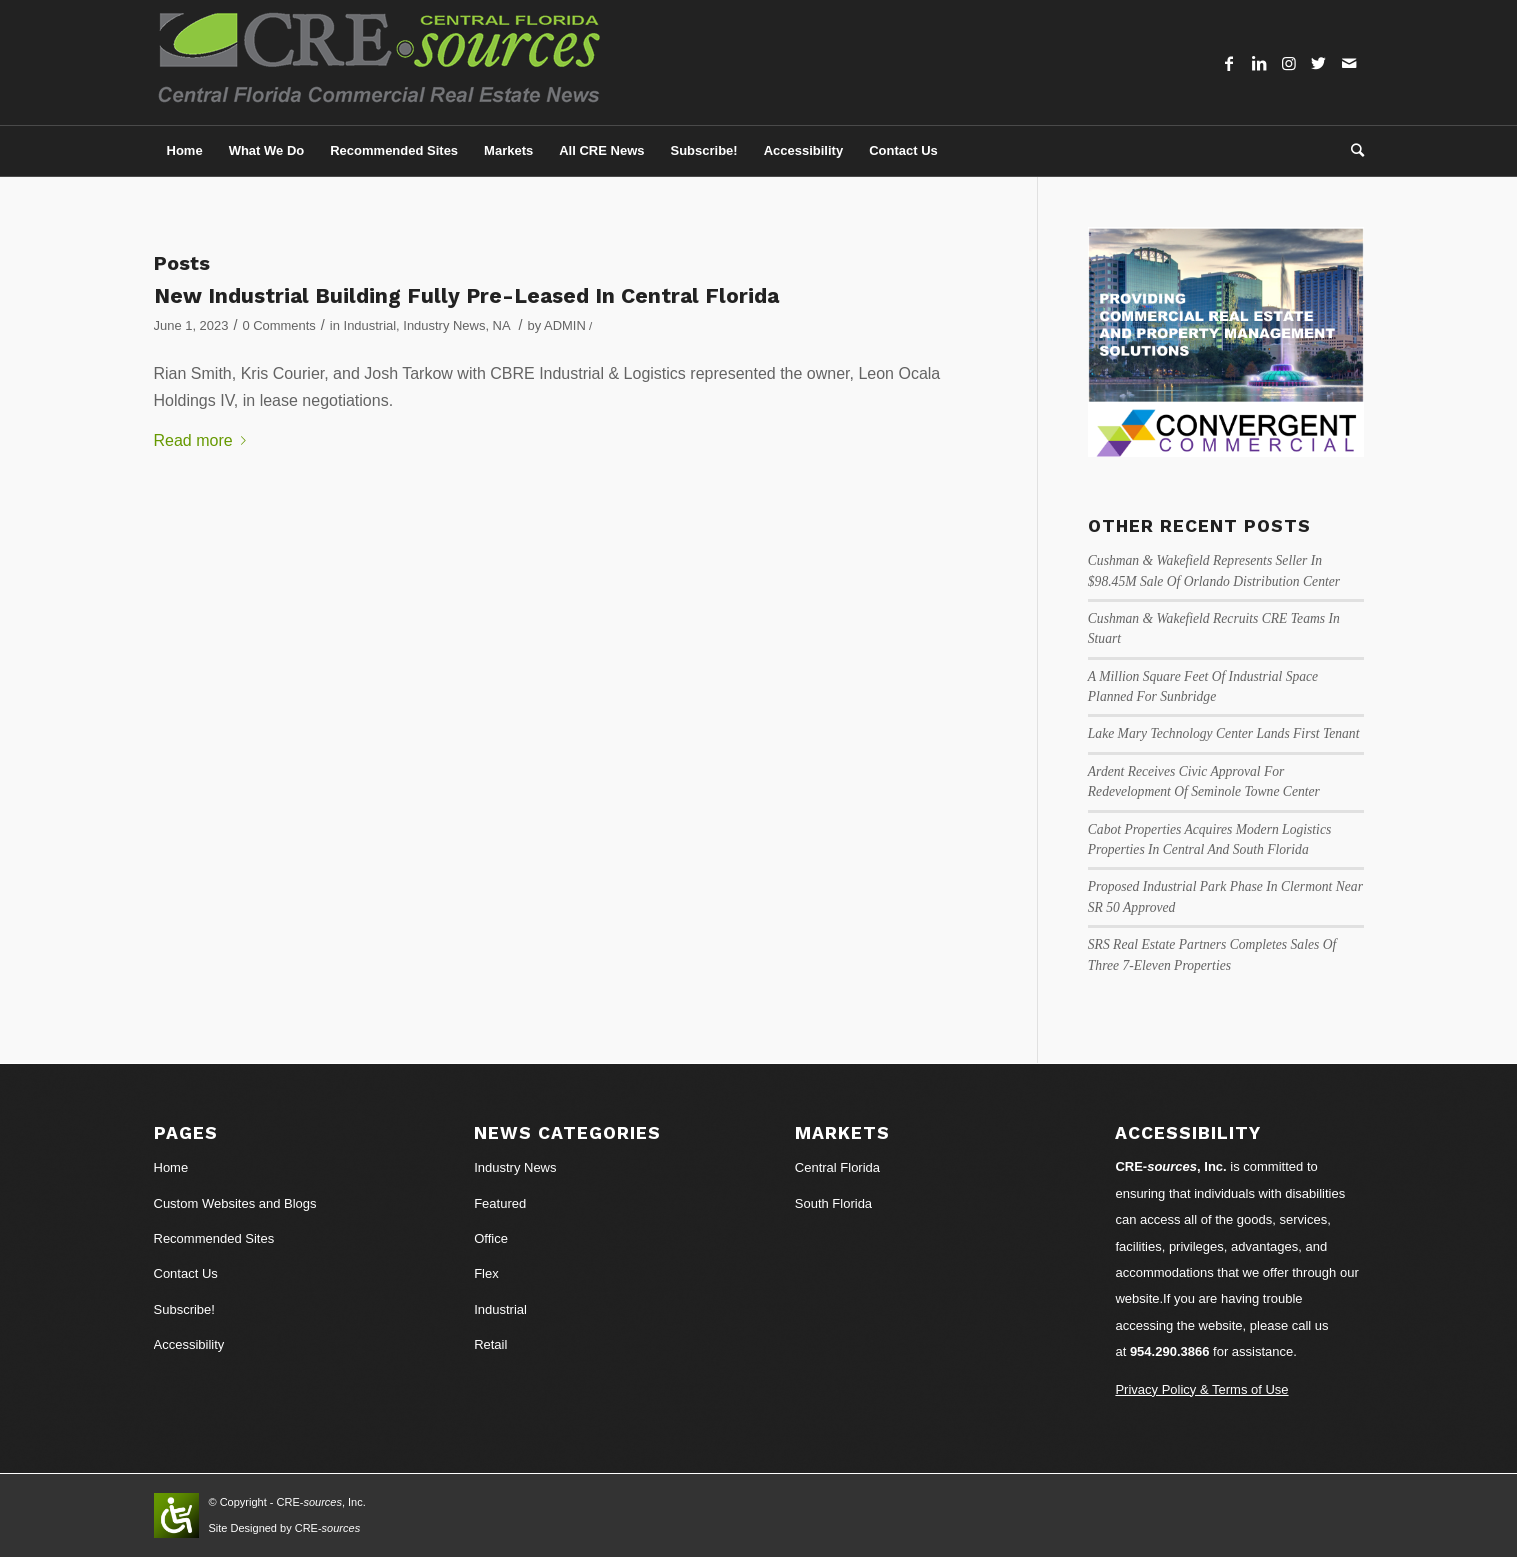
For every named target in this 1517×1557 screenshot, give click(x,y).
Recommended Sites (214, 1238)
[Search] (1351, 151)
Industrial (370, 325)
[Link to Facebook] (1229, 63)
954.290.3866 (1170, 1351)
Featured (500, 1203)
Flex (486, 1273)
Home (171, 1167)
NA (501, 325)
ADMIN (565, 325)
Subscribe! (184, 1309)
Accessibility (189, 1344)
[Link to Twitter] (1319, 63)
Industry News (444, 325)
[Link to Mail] (1349, 63)
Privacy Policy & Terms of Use (1201, 1389)
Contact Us (186, 1273)
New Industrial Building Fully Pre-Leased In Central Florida (466, 295)
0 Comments (278, 325)
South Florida (833, 1203)
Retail (490, 1344)
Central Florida (837, 1167)
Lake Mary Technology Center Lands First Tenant (1224, 733)
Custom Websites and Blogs (235, 1203)
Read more (204, 440)
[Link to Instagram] (1289, 63)
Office (491, 1238)
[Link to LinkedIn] (1259, 63)
